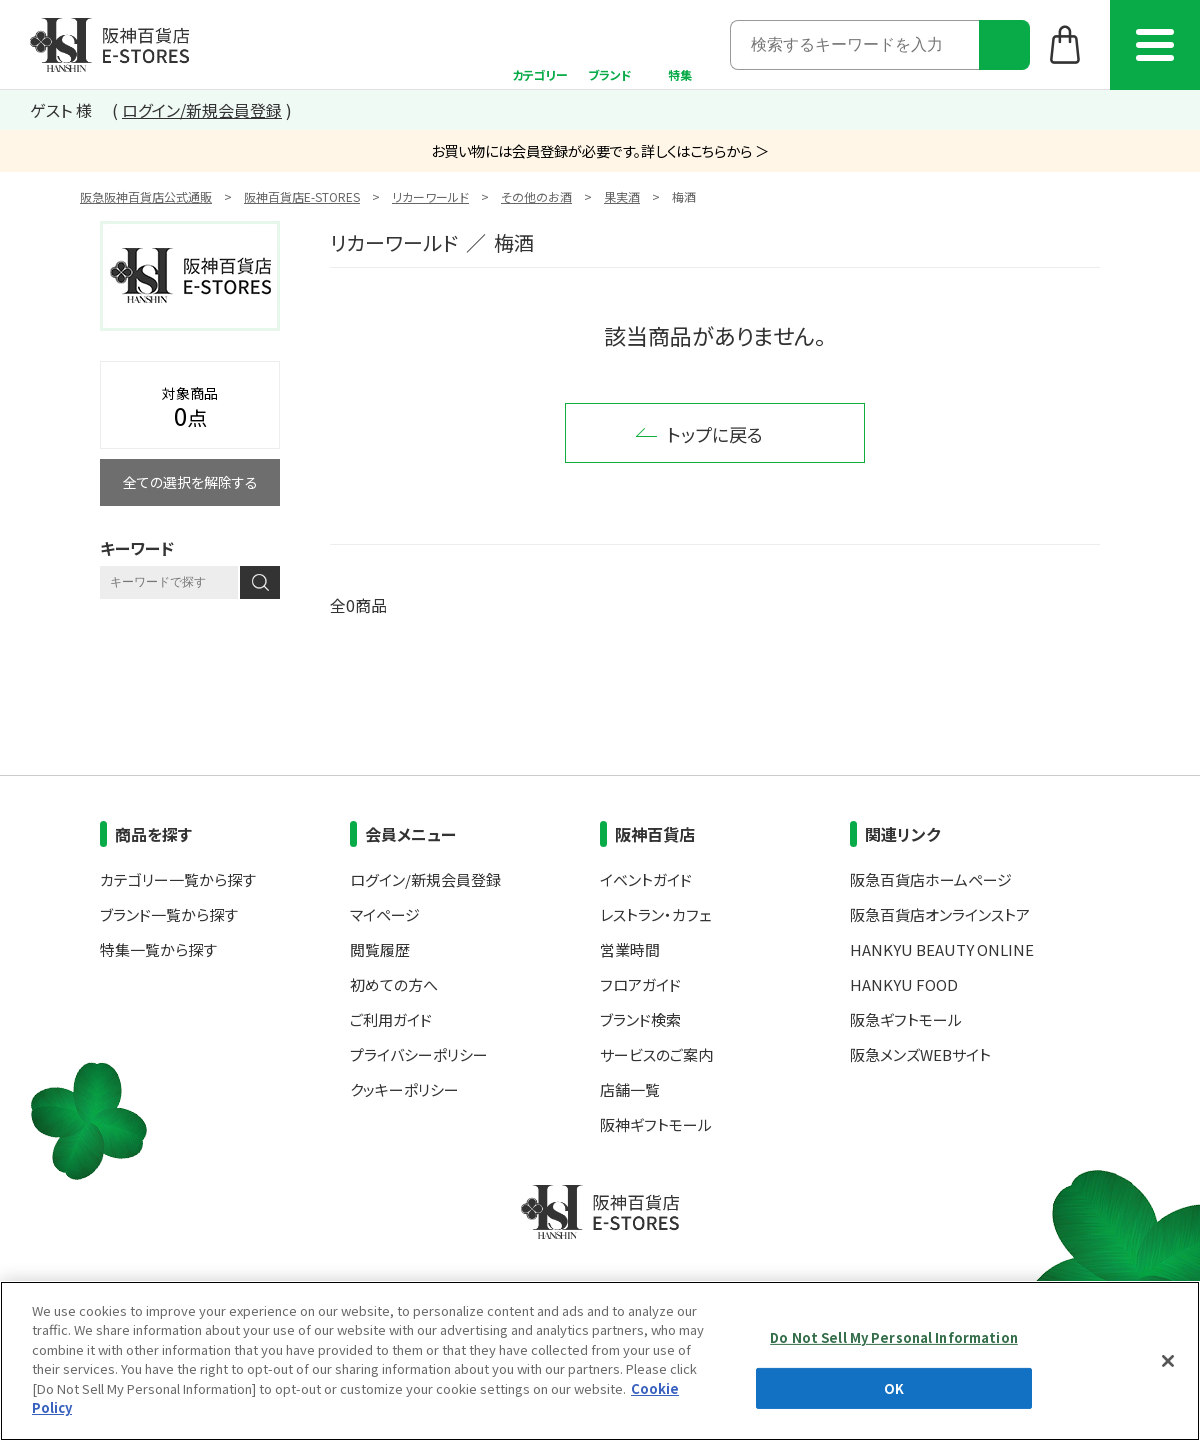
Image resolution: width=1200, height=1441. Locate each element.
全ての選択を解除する (190, 482)
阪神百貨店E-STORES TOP (109, 45)
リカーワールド (430, 196)
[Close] (1168, 1361)
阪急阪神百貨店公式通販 (146, 196)
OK (894, 1387)
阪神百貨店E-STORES (302, 196)
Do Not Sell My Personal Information (894, 1337)
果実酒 (622, 196)
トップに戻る (715, 434)
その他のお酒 (536, 196)
